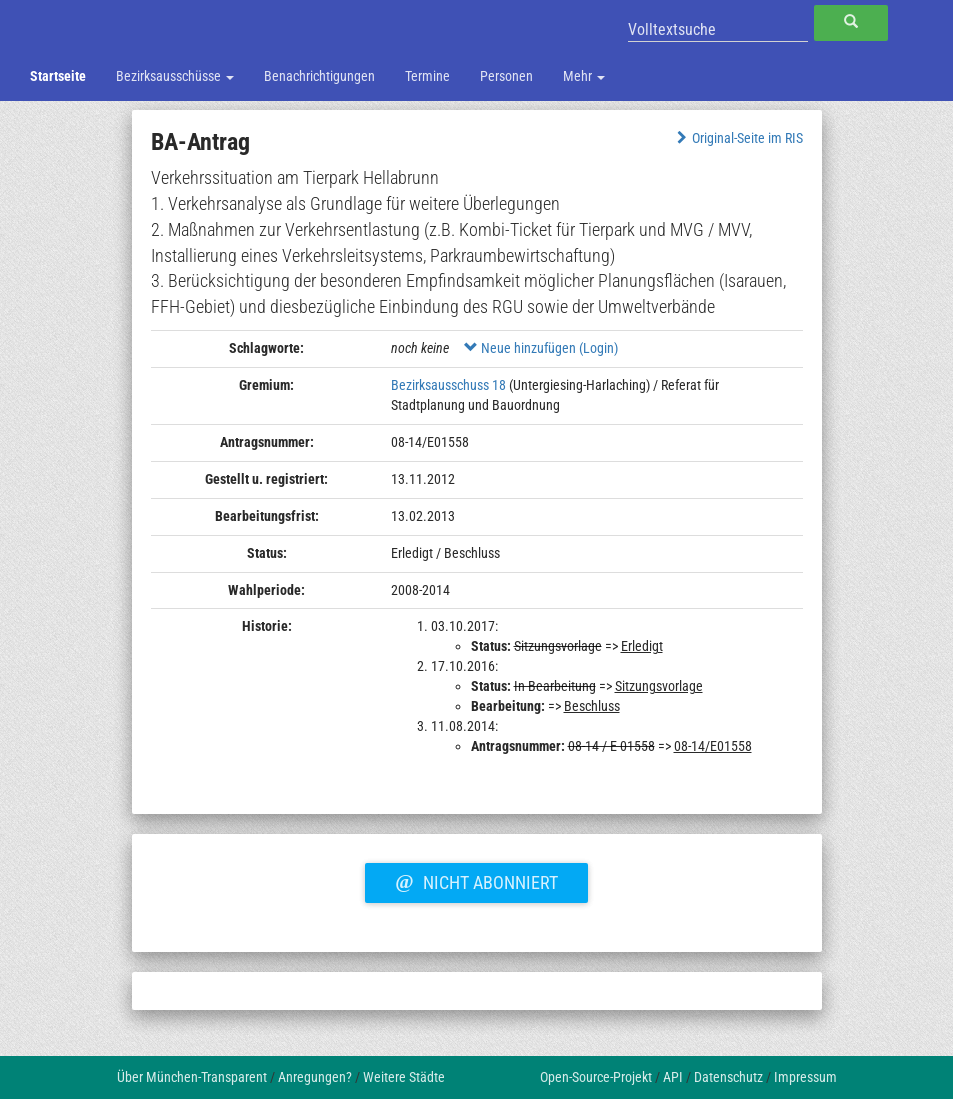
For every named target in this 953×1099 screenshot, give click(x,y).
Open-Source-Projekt (596, 1077)
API (673, 1077)
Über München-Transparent (192, 1077)
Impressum (805, 1077)
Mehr (584, 76)
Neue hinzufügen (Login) (541, 348)
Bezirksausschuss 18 (448, 385)
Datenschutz (728, 1077)
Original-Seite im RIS (737, 138)
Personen (506, 76)
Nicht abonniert (476, 880)
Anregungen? (315, 1077)
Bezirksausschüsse (175, 76)
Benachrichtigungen (319, 76)
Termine (427, 76)
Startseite (58, 76)
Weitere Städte (404, 1077)
